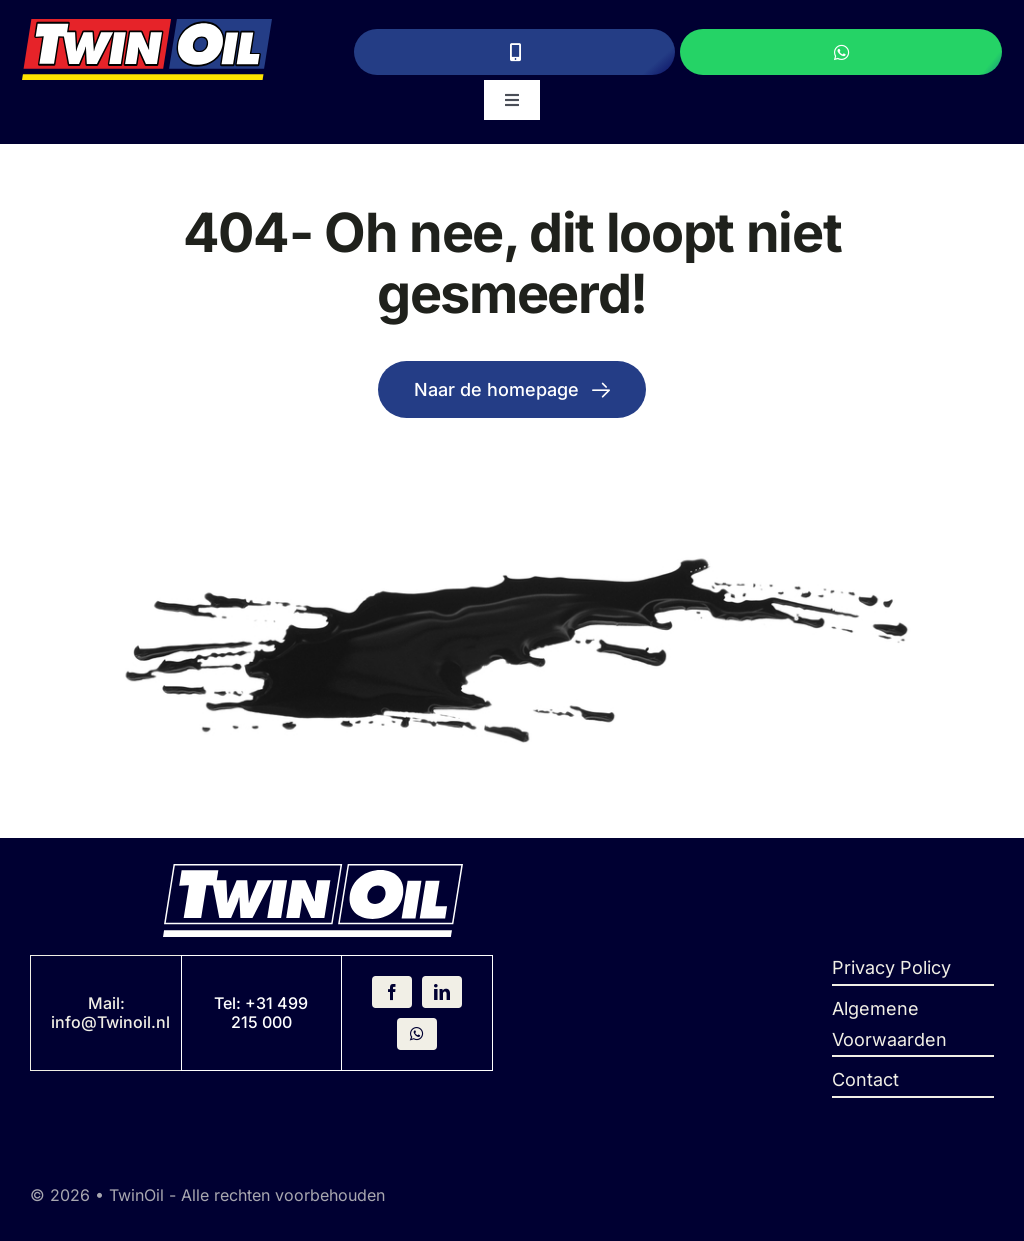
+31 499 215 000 (270, 1012)
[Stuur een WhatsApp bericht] (841, 52)
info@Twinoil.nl (110, 1022)
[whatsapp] (417, 1034)
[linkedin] (442, 992)
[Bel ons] (515, 52)
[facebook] (392, 992)
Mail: (106, 1003)
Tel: (229, 1003)
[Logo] (146, 27)
